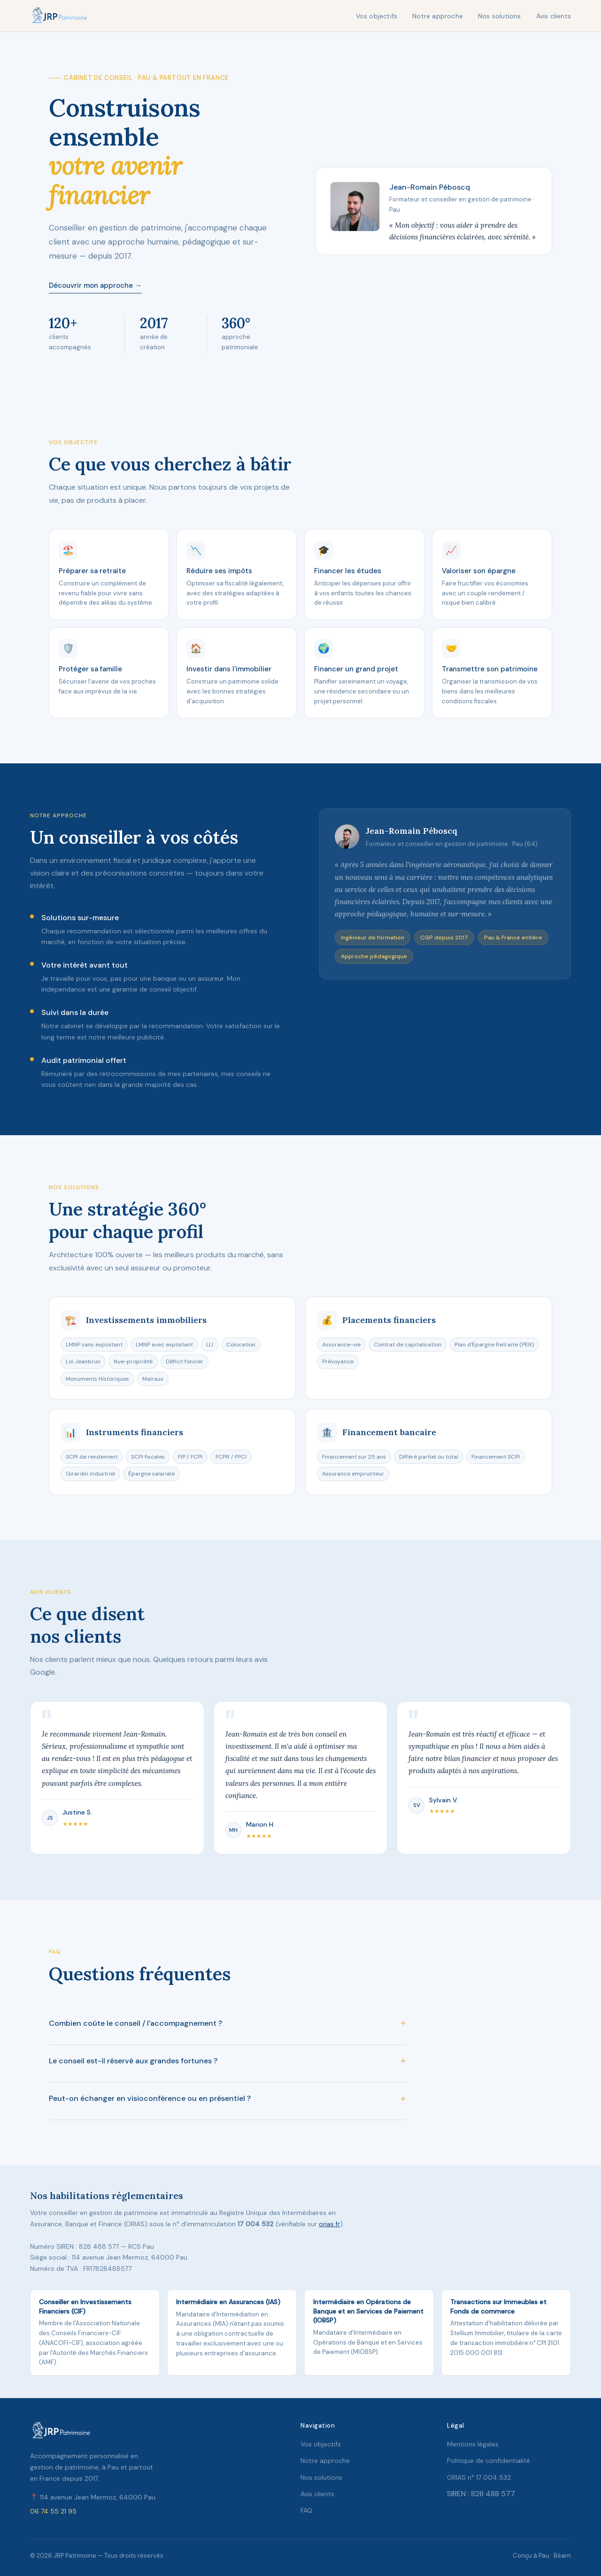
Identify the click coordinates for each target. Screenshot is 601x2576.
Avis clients (553, 16)
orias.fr (329, 2224)
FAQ (306, 2510)
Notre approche (437, 16)
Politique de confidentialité (488, 2460)
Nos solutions (499, 16)
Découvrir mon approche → (95, 285)
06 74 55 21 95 (53, 2511)
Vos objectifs (377, 16)
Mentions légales (473, 2444)
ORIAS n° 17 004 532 (479, 2477)
